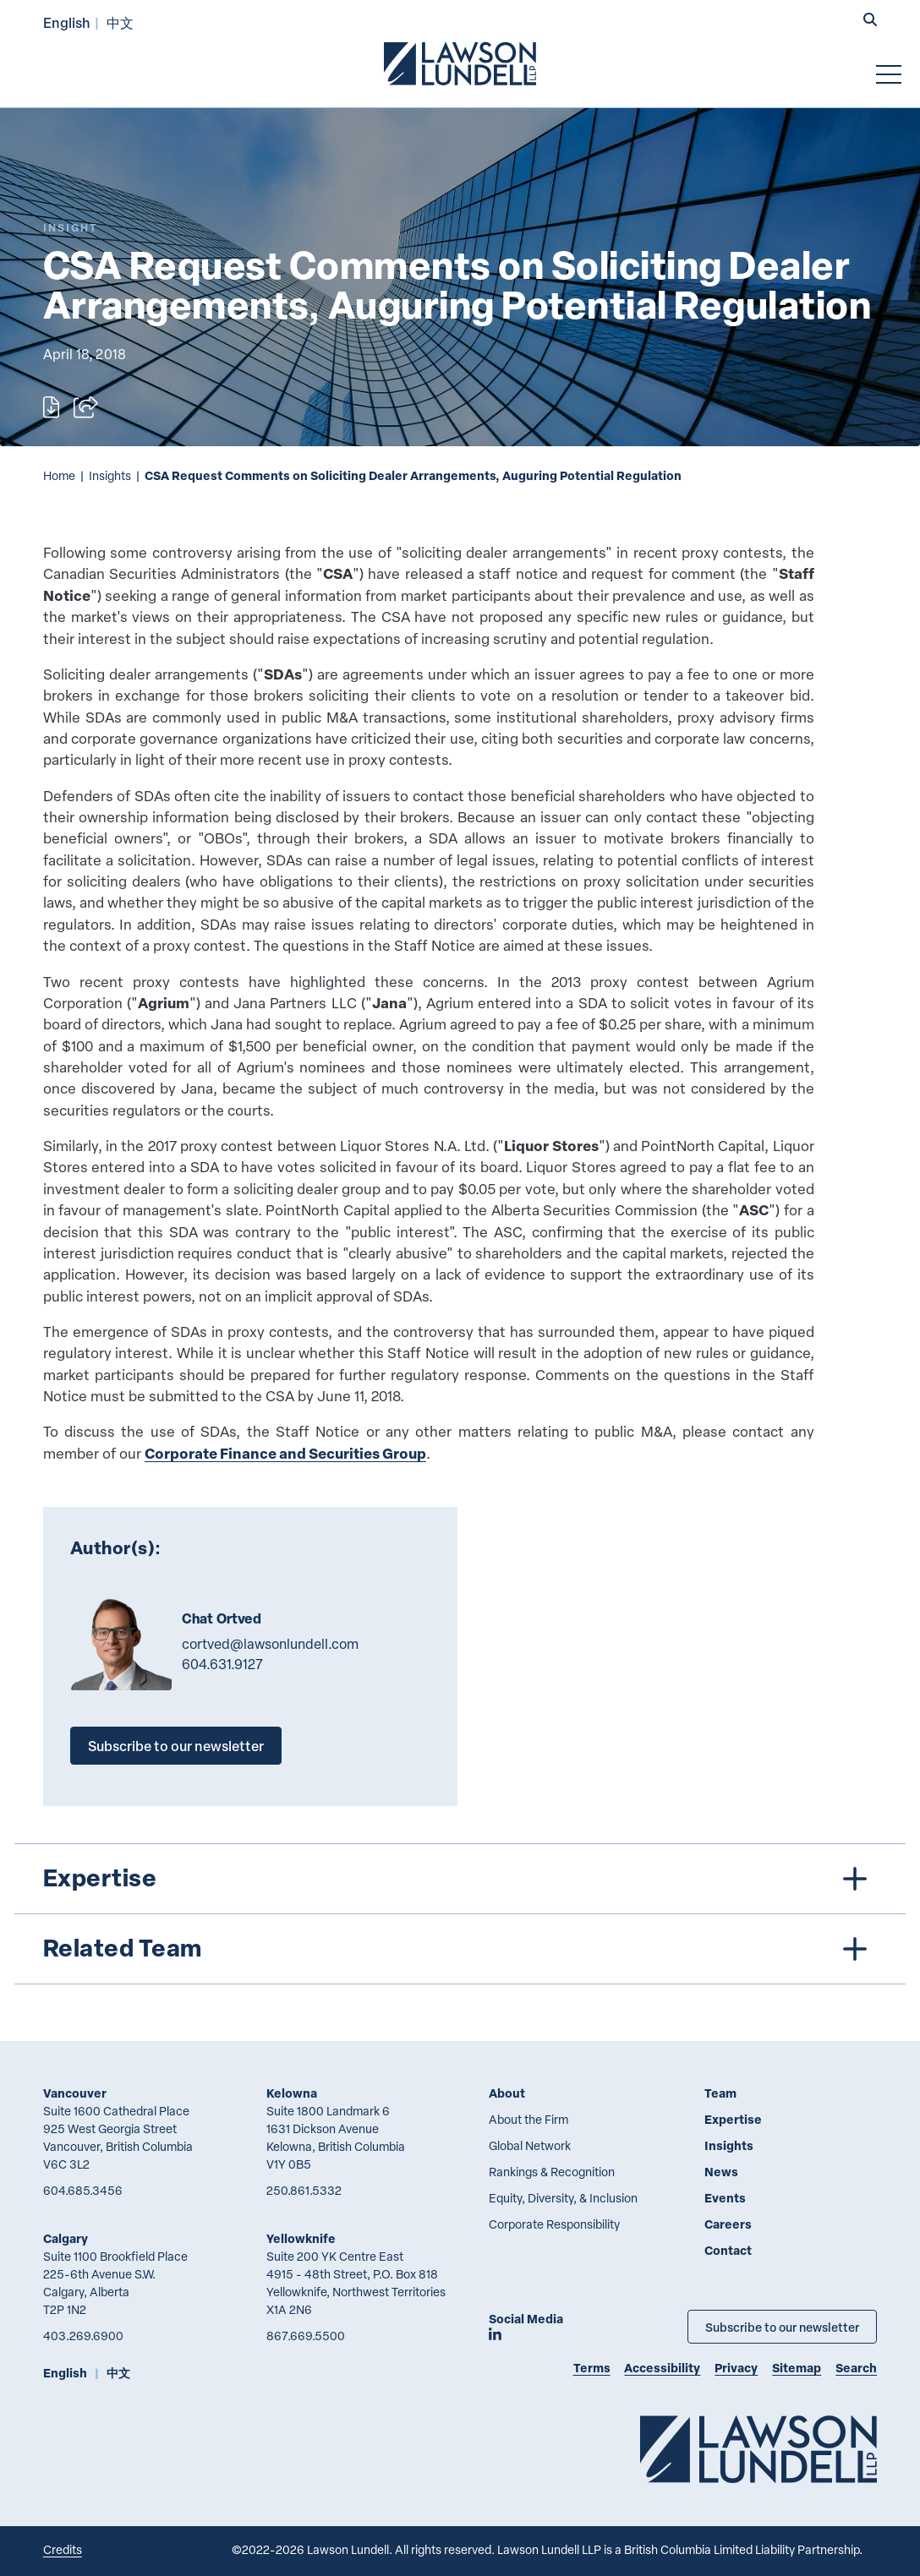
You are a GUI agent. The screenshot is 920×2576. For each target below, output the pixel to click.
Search (856, 2368)
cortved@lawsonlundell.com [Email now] (270, 1644)
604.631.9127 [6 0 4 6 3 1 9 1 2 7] (222, 1664)
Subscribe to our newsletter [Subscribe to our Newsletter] (782, 2326)
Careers (728, 2224)
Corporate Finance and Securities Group (285, 1453)
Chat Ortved (222, 1618)
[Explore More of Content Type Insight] (70, 228)
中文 (120, 22)
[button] (870, 20)
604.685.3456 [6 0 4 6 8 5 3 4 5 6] (83, 2190)
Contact (728, 2250)
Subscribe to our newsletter (176, 1745)
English (66, 22)
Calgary (65, 2238)
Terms (592, 2368)
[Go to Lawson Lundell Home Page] (460, 63)
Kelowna (291, 2093)
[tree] (460, 1913)
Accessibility (662, 2368)
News (721, 2171)
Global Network (530, 2145)
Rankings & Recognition (552, 2172)
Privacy (736, 2368)
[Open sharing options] (86, 407)
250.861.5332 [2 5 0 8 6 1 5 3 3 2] (304, 2190)
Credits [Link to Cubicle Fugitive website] (62, 2549)
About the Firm (528, 2119)
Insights (110, 475)
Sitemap (796, 2368)
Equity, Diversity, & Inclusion (563, 2198)
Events (725, 2198)
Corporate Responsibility (554, 2224)
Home (59, 475)
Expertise (733, 2119)
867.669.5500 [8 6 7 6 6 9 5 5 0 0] (305, 2336)
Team (720, 2093)
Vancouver (75, 2093)
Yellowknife (301, 2238)
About (507, 2093)
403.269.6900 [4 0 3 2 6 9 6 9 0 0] (83, 2336)
